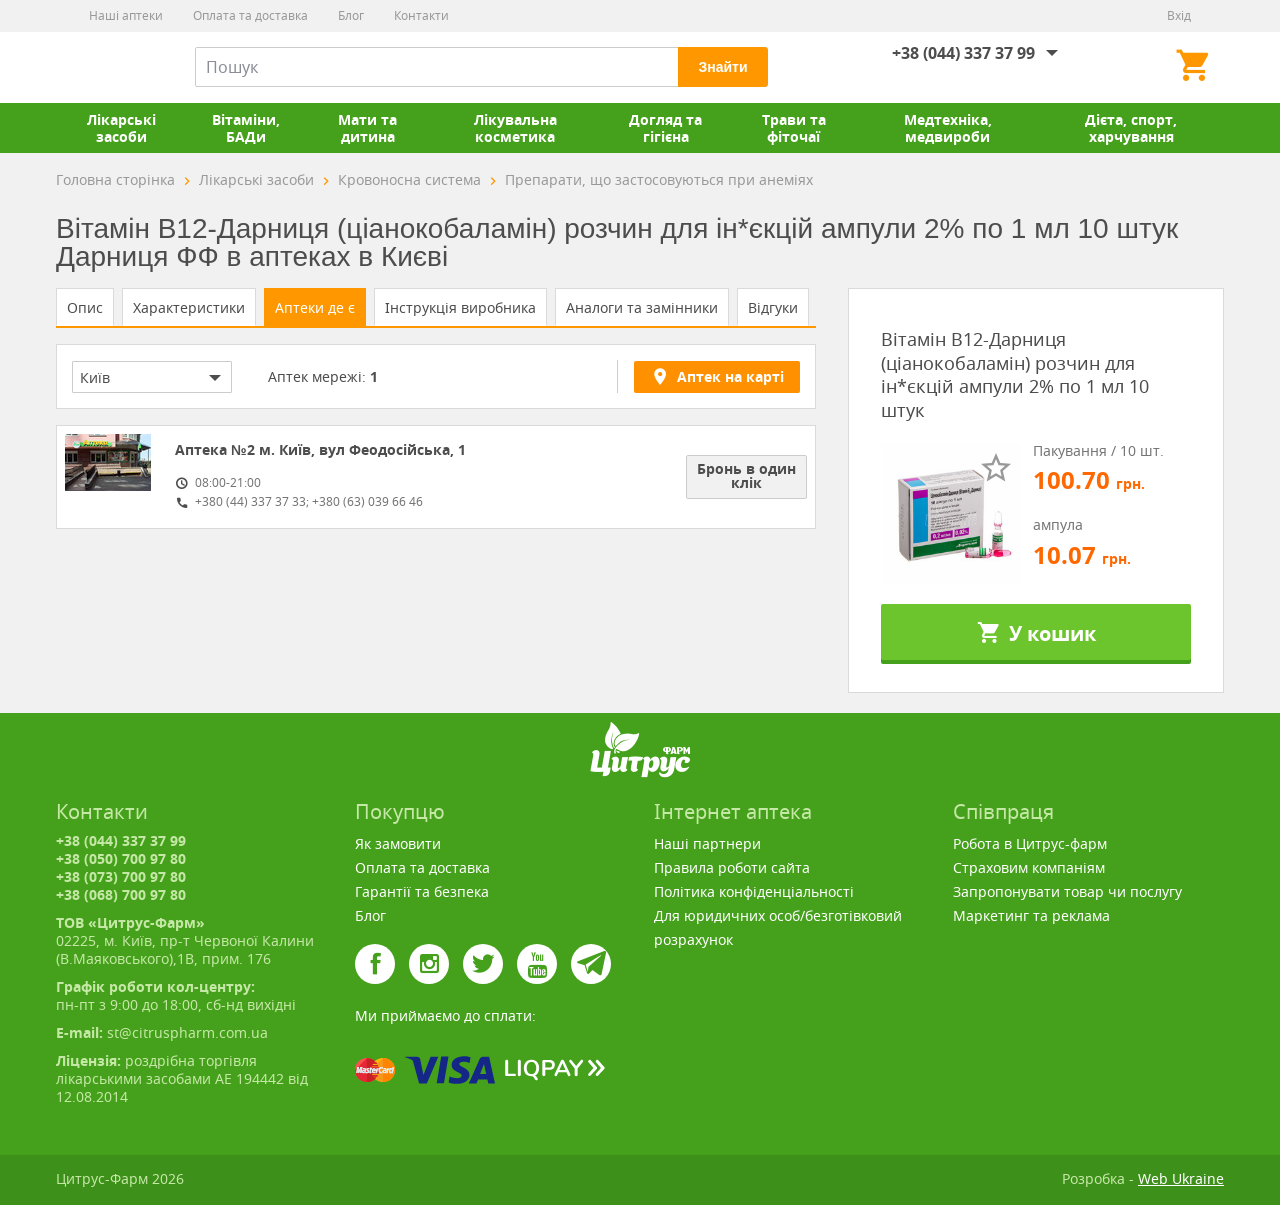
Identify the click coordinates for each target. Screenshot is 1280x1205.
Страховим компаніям (1029, 867)
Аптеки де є (315, 307)
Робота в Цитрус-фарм (1030, 843)
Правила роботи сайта (732, 867)
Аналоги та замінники (642, 307)
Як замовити (398, 843)
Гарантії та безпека (422, 891)
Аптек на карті (717, 376)
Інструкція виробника (460, 307)
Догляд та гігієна (665, 128)
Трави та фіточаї (794, 128)
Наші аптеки (126, 15)
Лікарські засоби (121, 128)
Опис (85, 307)
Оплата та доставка (250, 15)
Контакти (421, 15)
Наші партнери (707, 843)
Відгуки (773, 307)
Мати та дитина (367, 128)
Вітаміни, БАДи (246, 128)
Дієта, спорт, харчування (1131, 128)
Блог (351, 15)
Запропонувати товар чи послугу (1067, 891)
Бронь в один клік (746, 475)
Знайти (722, 67)
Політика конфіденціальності (754, 891)
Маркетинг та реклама (1031, 915)
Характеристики (189, 307)
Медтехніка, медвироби (948, 128)
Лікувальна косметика (515, 128)
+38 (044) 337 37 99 (963, 53)
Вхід (1179, 15)
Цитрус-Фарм (103, 67)
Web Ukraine (1181, 1178)
